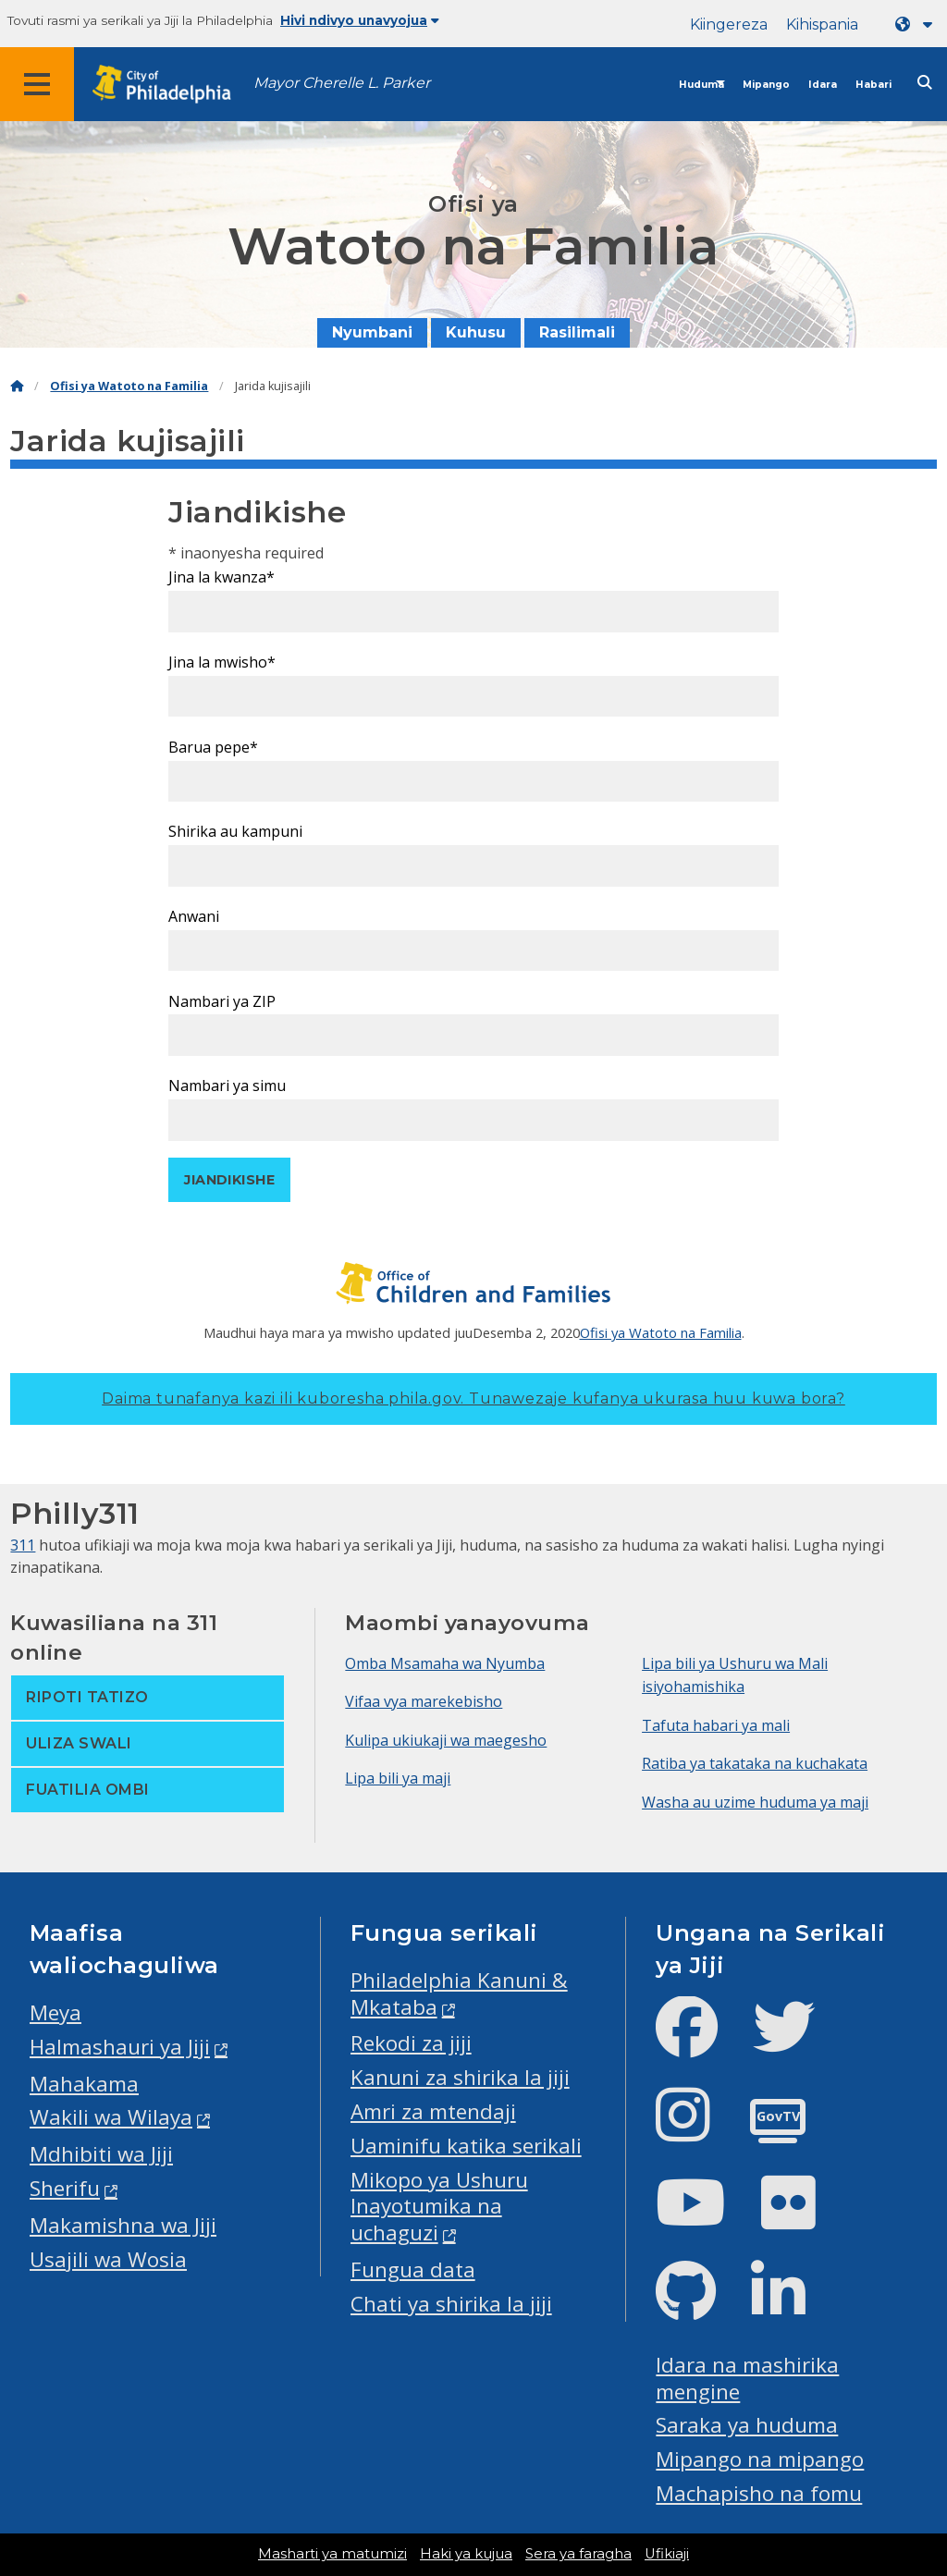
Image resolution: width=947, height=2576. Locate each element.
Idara (822, 85)
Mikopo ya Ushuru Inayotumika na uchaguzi (439, 2206)
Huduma (701, 85)
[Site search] (925, 82)
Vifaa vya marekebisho (423, 1701)
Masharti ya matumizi (332, 2553)
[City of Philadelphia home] (171, 84)
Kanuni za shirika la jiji (460, 2077)
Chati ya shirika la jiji (451, 2303)
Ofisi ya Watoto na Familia (129, 386)
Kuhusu (476, 332)
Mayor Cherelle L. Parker (341, 83)
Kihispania (822, 24)
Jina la (221, 577)
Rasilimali (577, 332)
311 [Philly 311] (22, 1545)
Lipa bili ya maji (397, 1778)
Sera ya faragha (578, 2553)
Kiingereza (729, 24)
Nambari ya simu (227, 1085)
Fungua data (413, 2269)
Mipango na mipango (760, 2459)
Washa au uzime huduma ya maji (755, 1802)
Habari (873, 85)
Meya (55, 2012)
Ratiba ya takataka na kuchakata (754, 1763)
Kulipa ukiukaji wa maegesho (446, 1740)
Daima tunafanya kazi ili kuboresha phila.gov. (473, 1398)
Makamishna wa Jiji (123, 2225)
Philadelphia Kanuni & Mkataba (459, 1993)
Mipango (766, 85)
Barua (213, 747)
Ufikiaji (667, 2553)
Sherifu (65, 2188)
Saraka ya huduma (747, 2424)
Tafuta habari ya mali (716, 1725)
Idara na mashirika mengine (747, 2378)
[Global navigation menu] (37, 84)
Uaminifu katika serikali (466, 2145)
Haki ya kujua (466, 2553)
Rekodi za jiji (411, 2043)
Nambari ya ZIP (222, 1001)
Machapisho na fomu (759, 2493)
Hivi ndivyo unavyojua (359, 20)
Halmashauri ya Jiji (120, 2046)
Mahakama (84, 2083)
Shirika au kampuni (235, 831)
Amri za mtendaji (433, 2111)
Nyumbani (372, 332)
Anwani (193, 916)
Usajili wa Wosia (108, 2259)
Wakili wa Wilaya (111, 2117)
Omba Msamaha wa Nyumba (445, 1663)
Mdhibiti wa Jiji (101, 2154)
